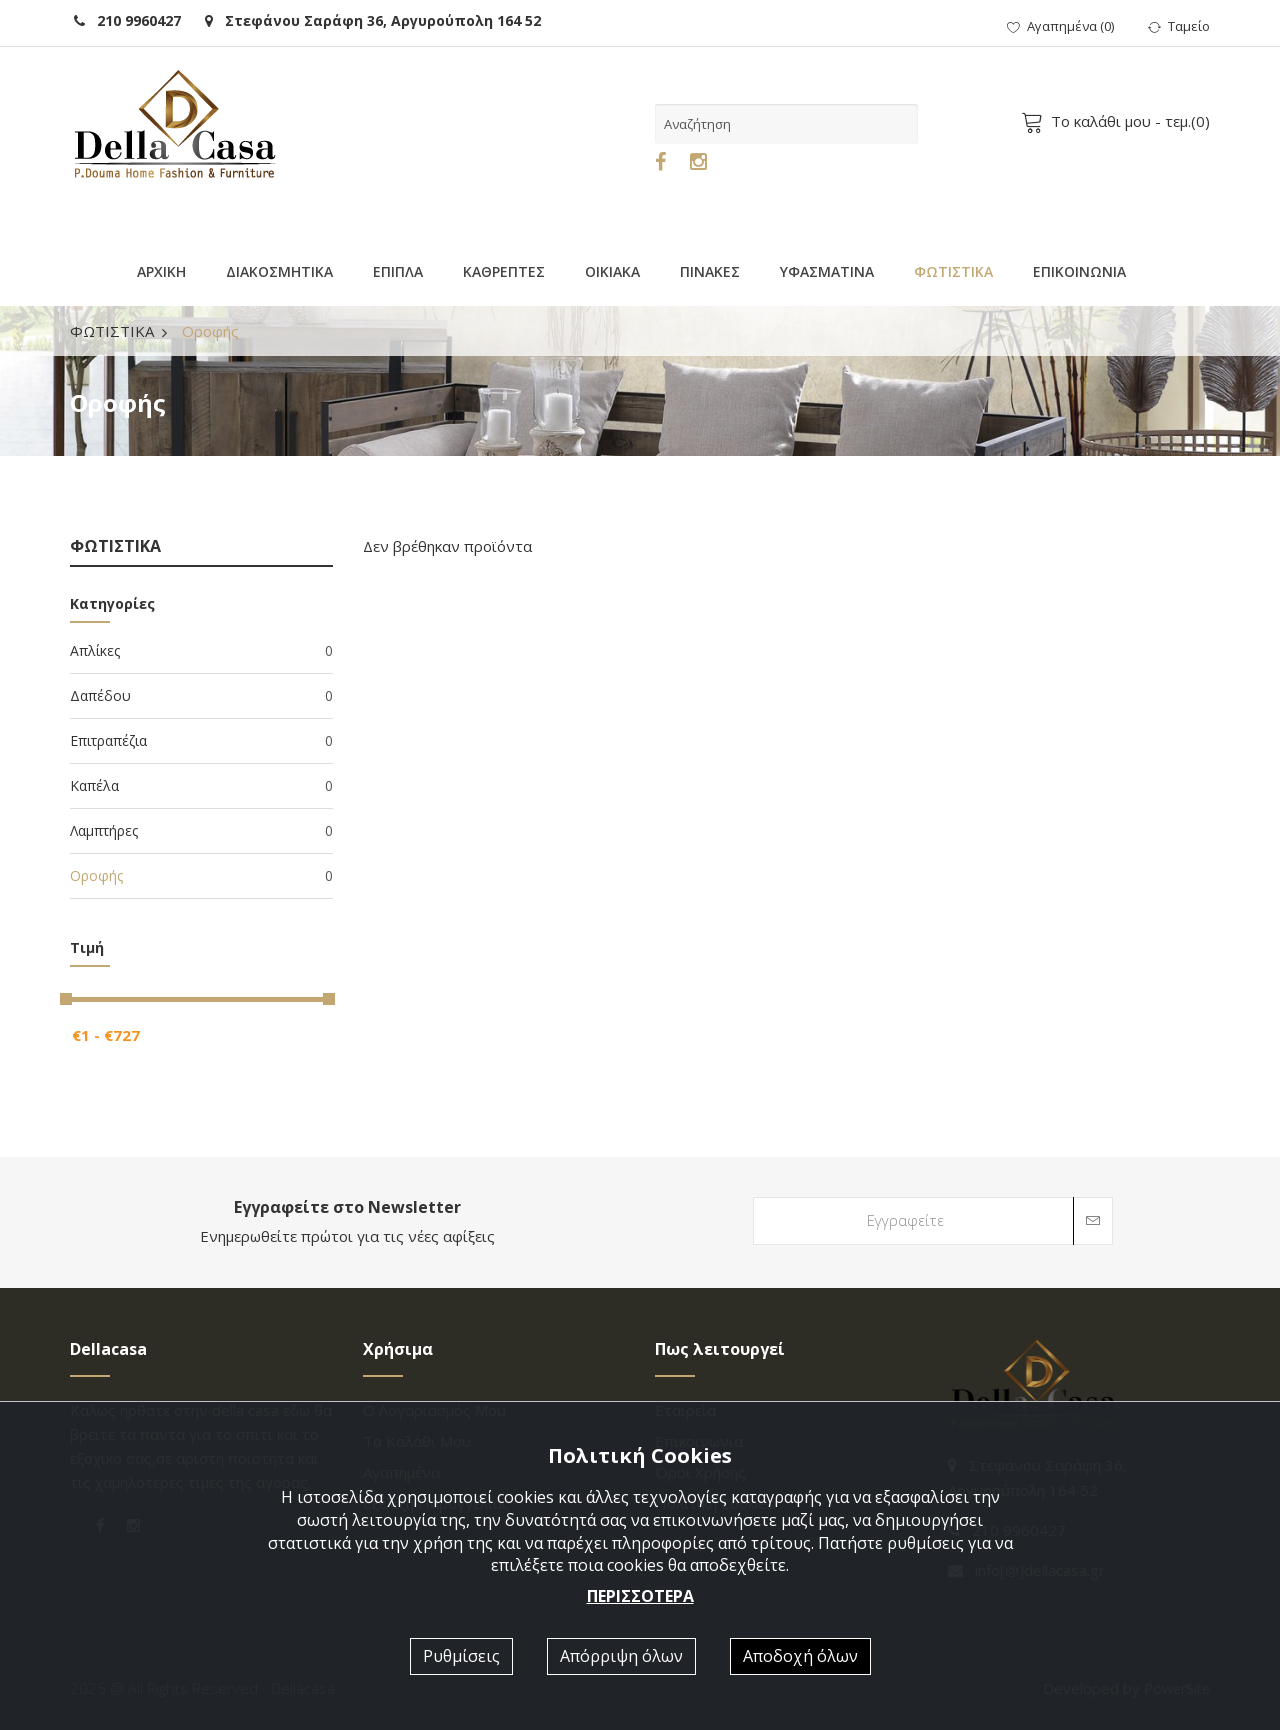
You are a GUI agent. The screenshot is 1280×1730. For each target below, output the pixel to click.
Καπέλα (201, 786)
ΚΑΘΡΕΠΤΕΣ (504, 271)
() (1060, 26)
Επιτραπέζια (201, 741)
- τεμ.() (1119, 121)
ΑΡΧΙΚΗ (161, 271)
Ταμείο (1179, 26)
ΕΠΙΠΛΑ (398, 271)
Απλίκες (201, 651)
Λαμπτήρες (201, 831)
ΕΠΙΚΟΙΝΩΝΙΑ (1079, 271)
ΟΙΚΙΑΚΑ (612, 271)
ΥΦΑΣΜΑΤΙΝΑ (827, 271)
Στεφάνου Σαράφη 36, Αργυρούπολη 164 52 (373, 20)
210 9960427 (127, 20)
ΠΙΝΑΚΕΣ (710, 271)
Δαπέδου (201, 696)
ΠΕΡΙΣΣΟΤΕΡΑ (640, 1596)
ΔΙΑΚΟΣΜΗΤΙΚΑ (279, 271)
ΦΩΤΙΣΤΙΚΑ (953, 271)
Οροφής (201, 876)
